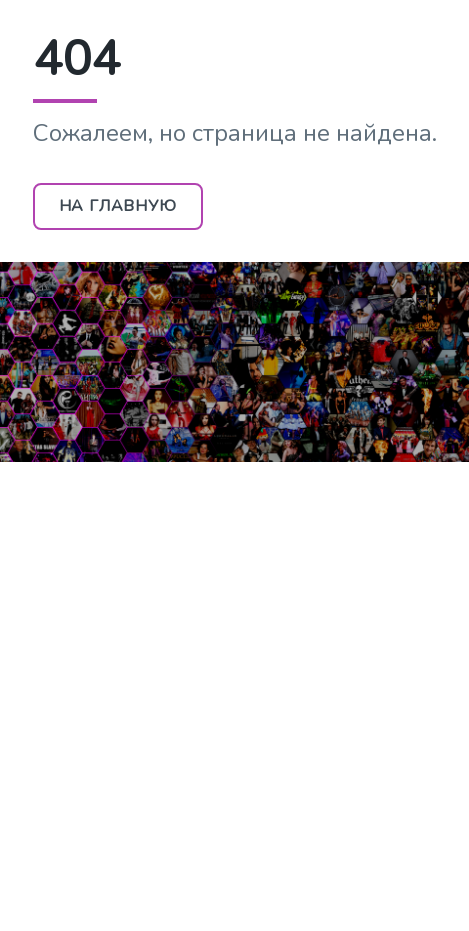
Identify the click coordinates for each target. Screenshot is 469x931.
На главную (118, 206)
